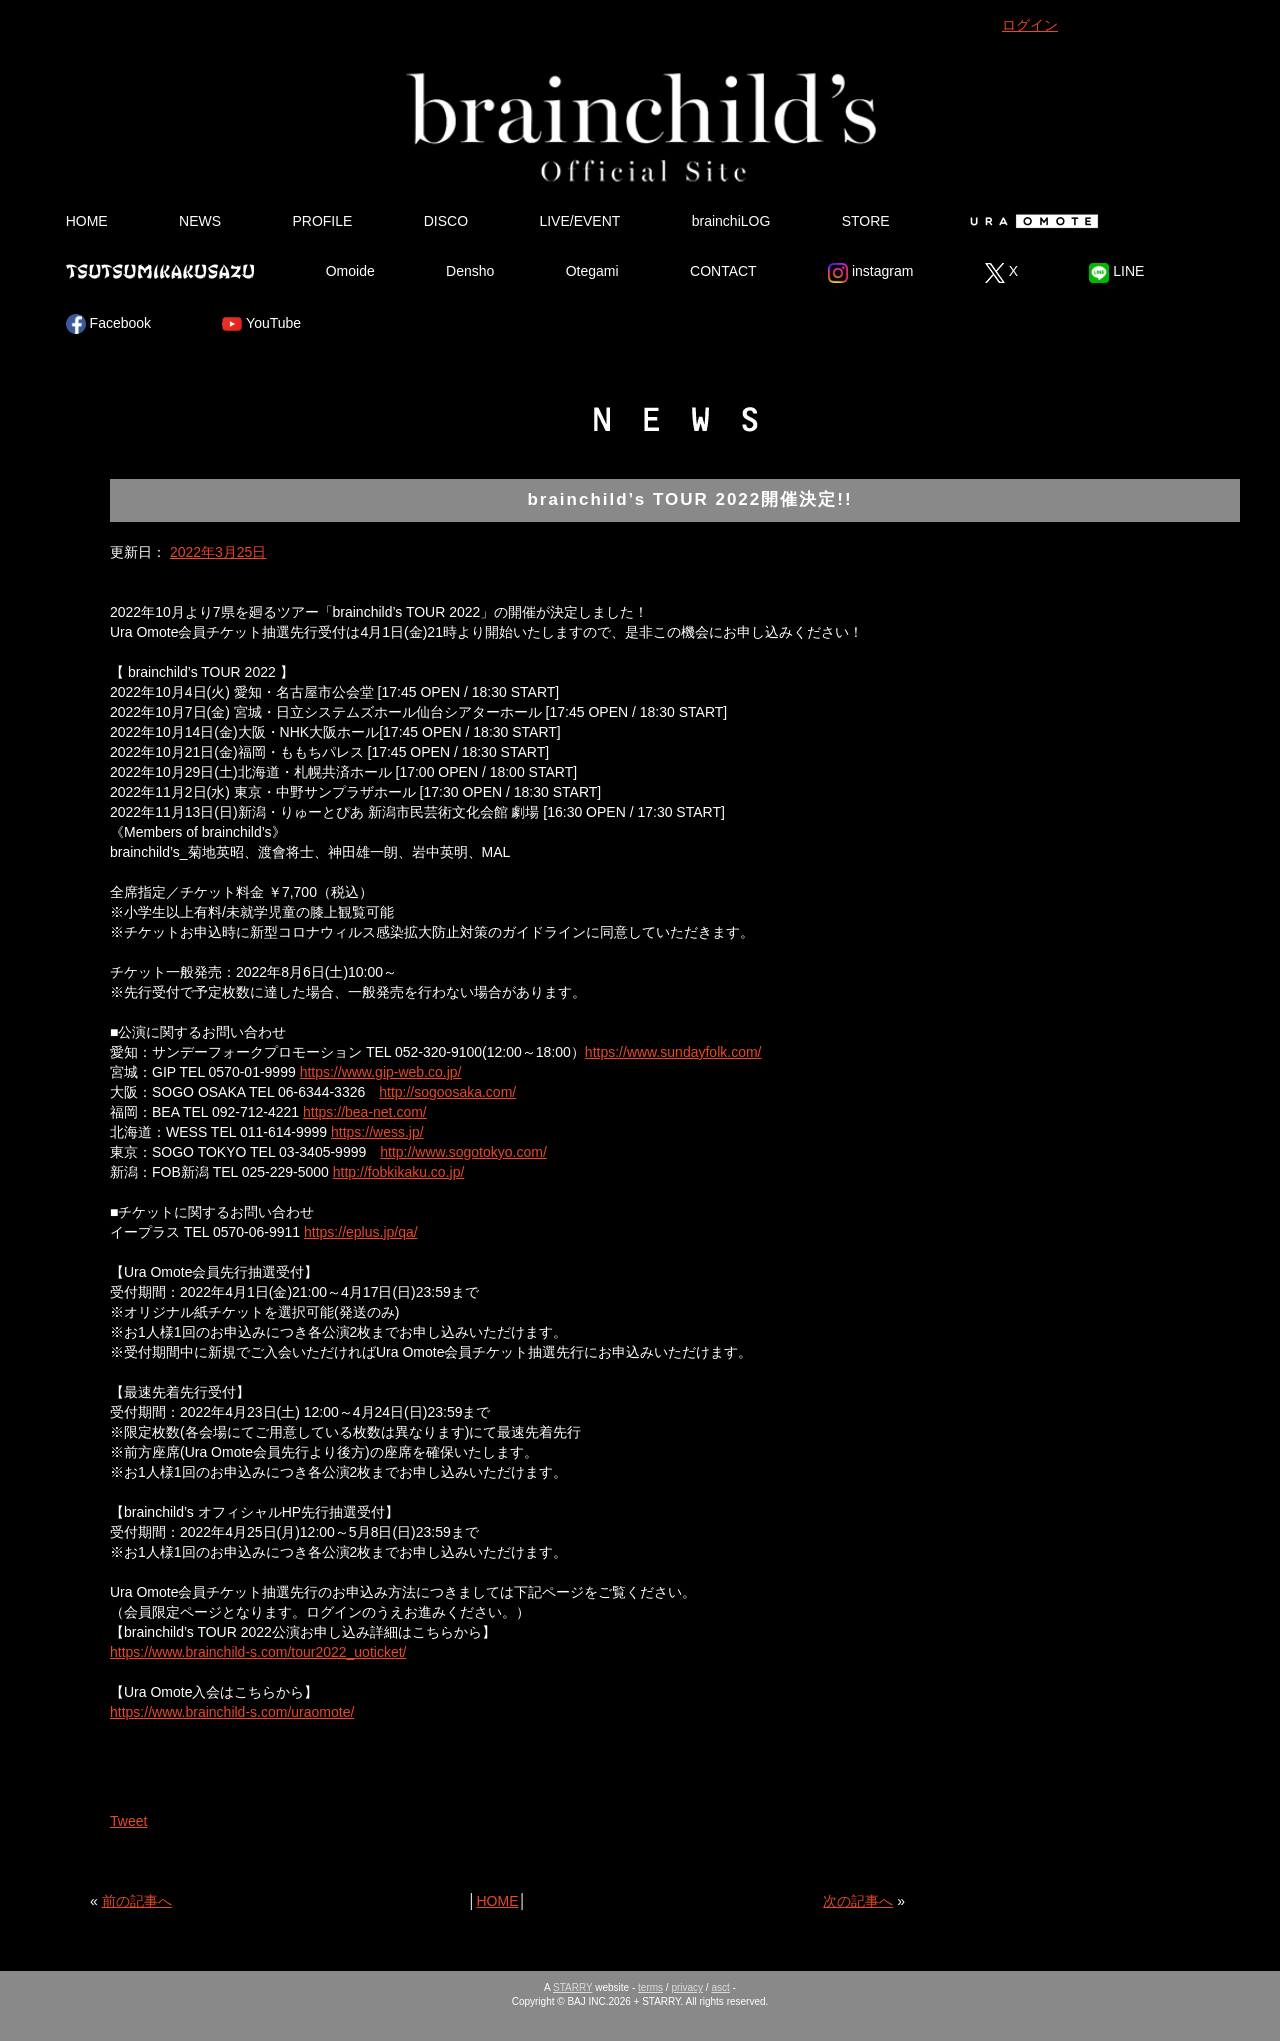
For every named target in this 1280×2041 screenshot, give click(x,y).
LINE (1116, 273)
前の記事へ (137, 1901)
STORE (866, 221)
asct (720, 1987)
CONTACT (723, 271)
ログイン (1030, 25)
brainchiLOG (731, 221)
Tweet (128, 1821)
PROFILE (322, 221)
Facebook (108, 324)
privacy (687, 1987)
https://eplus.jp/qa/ (361, 1232)
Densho (470, 271)
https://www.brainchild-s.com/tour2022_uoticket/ (258, 1652)
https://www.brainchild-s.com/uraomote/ (232, 1712)
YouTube (261, 324)
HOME (87, 221)
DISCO (446, 221)
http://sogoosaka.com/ (447, 1092)
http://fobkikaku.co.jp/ (399, 1172)
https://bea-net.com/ (365, 1112)
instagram (870, 273)
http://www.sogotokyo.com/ (463, 1152)
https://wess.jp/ (377, 1132)
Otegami (592, 271)
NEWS (200, 221)
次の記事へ (858, 1901)
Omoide (350, 271)
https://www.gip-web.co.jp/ (381, 1072)
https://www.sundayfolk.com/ (673, 1052)
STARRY (572, 1987)
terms (650, 1987)
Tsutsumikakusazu (160, 271)
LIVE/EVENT (579, 221)
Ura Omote (1030, 221)
